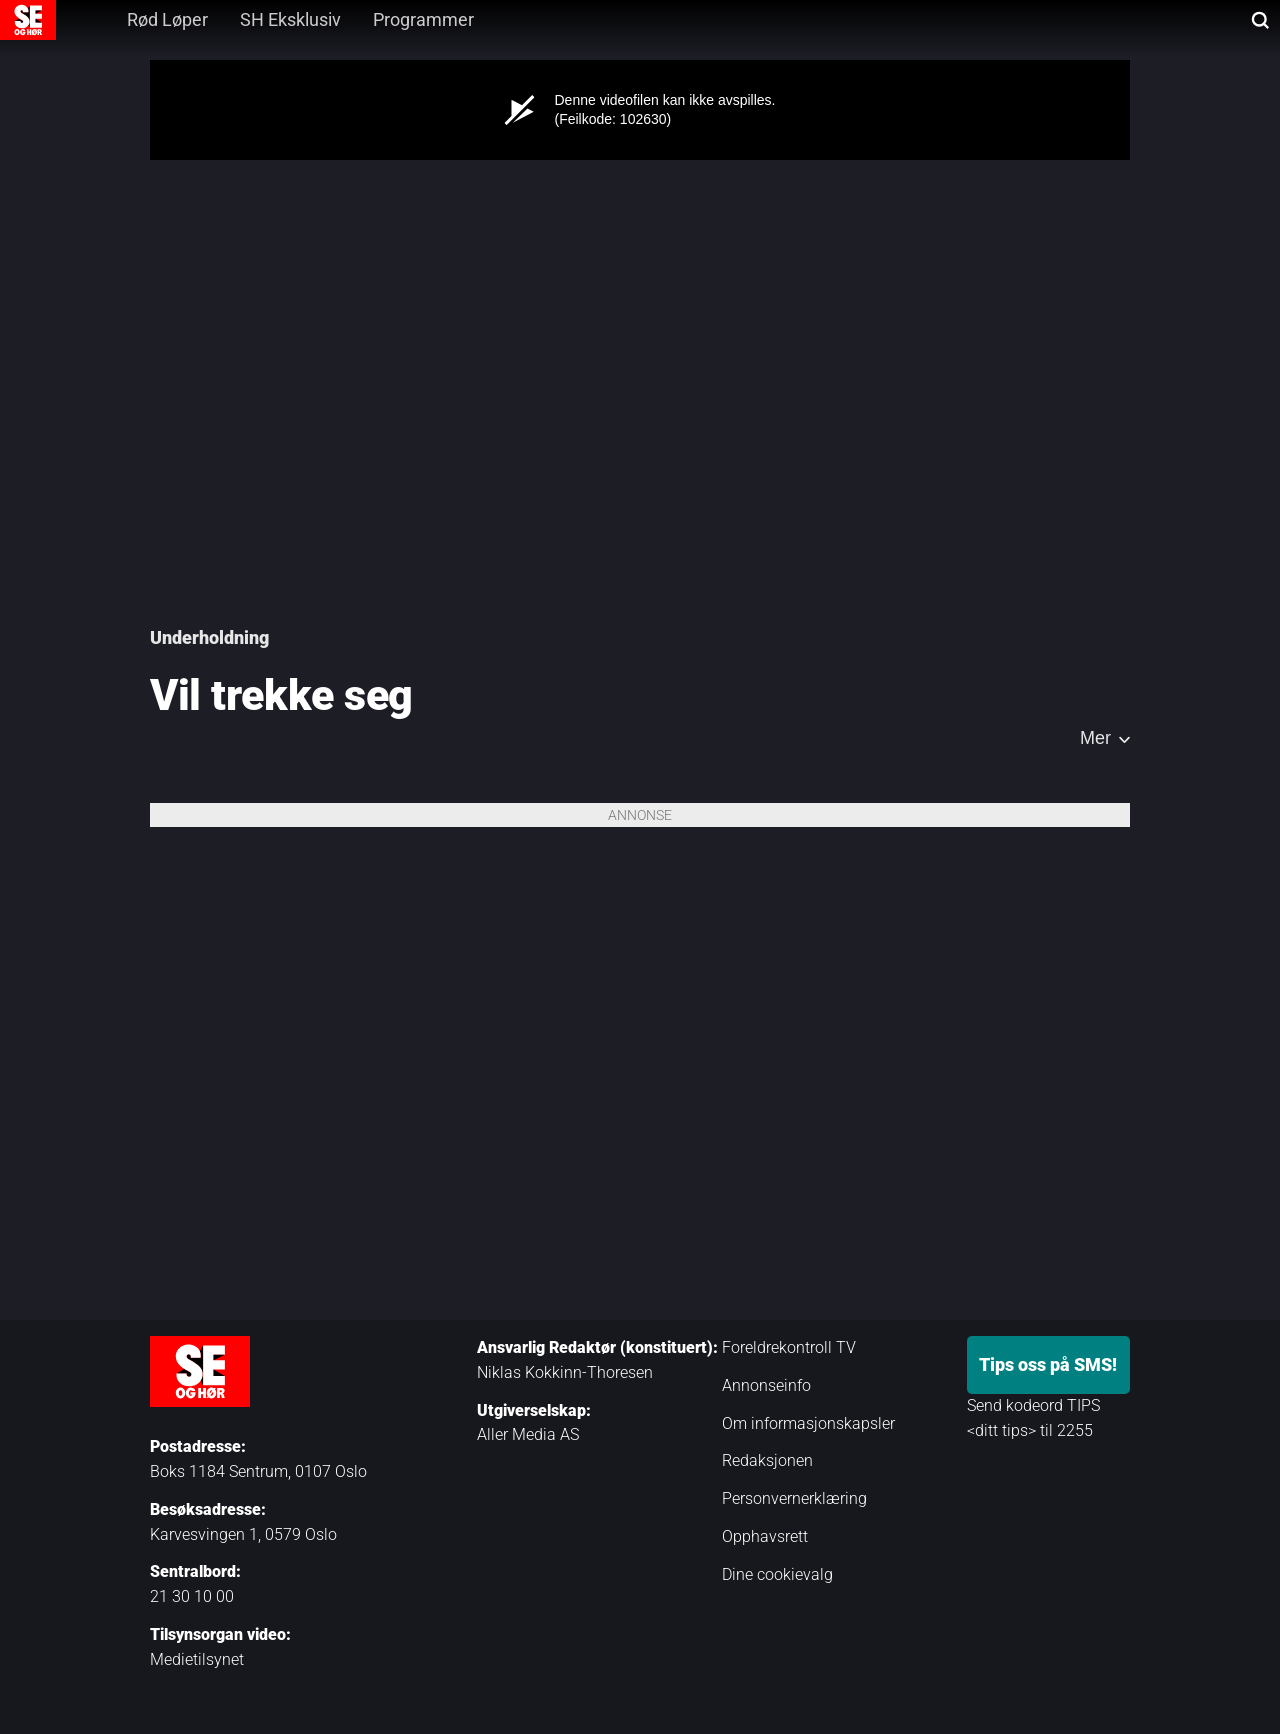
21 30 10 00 (192, 1596)
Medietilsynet (197, 1659)
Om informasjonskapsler (808, 1423)
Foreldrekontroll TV (789, 1347)
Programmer (423, 19)
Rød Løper (167, 19)
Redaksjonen (767, 1460)
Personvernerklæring (794, 1498)
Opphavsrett (765, 1536)
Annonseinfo (766, 1385)
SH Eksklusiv (290, 19)
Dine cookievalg (777, 1574)
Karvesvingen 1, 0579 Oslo (243, 1534)
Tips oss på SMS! (1048, 1364)
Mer (1095, 738)
